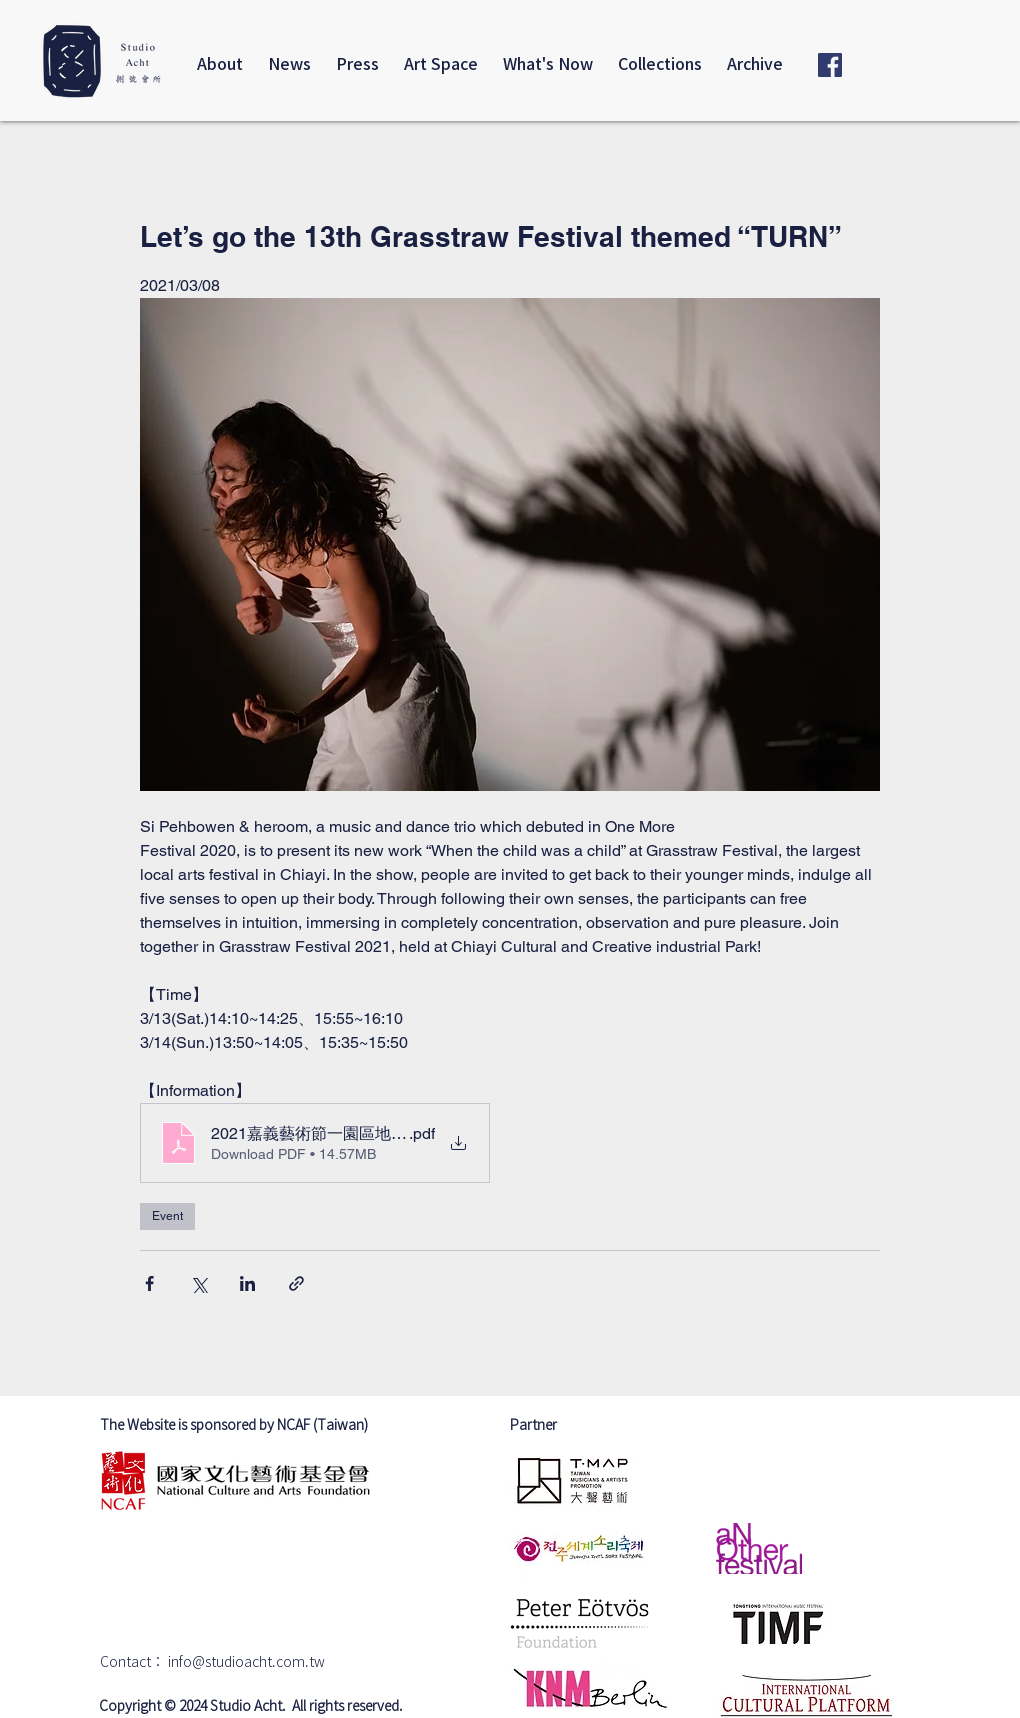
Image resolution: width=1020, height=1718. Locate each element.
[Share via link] (296, 1283)
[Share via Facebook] (149, 1283)
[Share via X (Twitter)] (198, 1283)
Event (167, 1216)
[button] (754, 65)
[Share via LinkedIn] (247, 1283)
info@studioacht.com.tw (246, 1663)
